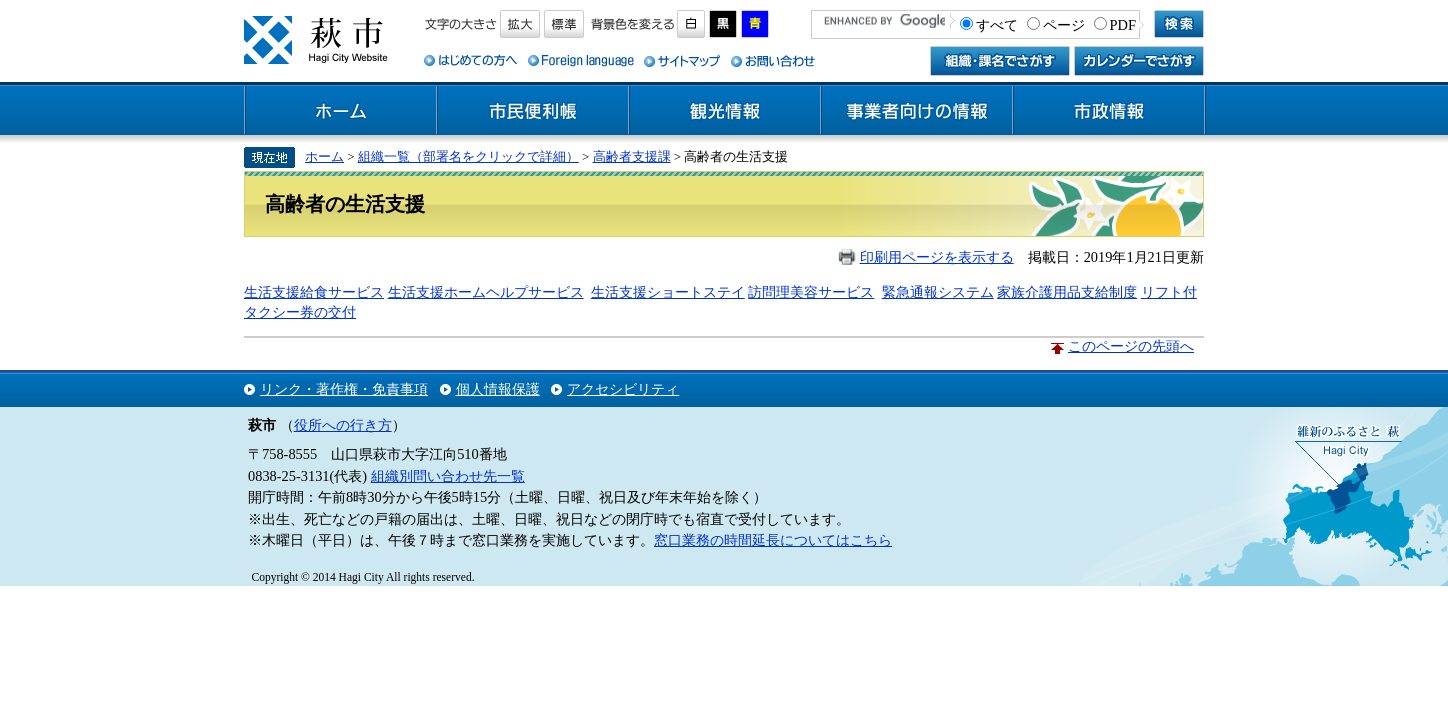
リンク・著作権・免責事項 (344, 389)
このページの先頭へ (1131, 346)
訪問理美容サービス (811, 292)
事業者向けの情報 (917, 111)
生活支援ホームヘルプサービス (486, 292)
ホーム (341, 111)
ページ (1064, 25)
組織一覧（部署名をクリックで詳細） (468, 156)
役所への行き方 (343, 425)
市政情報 (1109, 111)
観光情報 (725, 111)
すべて (997, 25)
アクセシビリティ (623, 389)
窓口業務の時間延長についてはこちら (773, 540)
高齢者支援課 (632, 156)
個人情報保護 (498, 389)
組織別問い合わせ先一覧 (448, 476)
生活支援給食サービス (314, 292)
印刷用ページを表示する (937, 257)
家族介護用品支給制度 (1067, 292)
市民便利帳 (533, 111)
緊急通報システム (938, 292)
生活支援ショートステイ (668, 292)
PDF (1123, 25)
